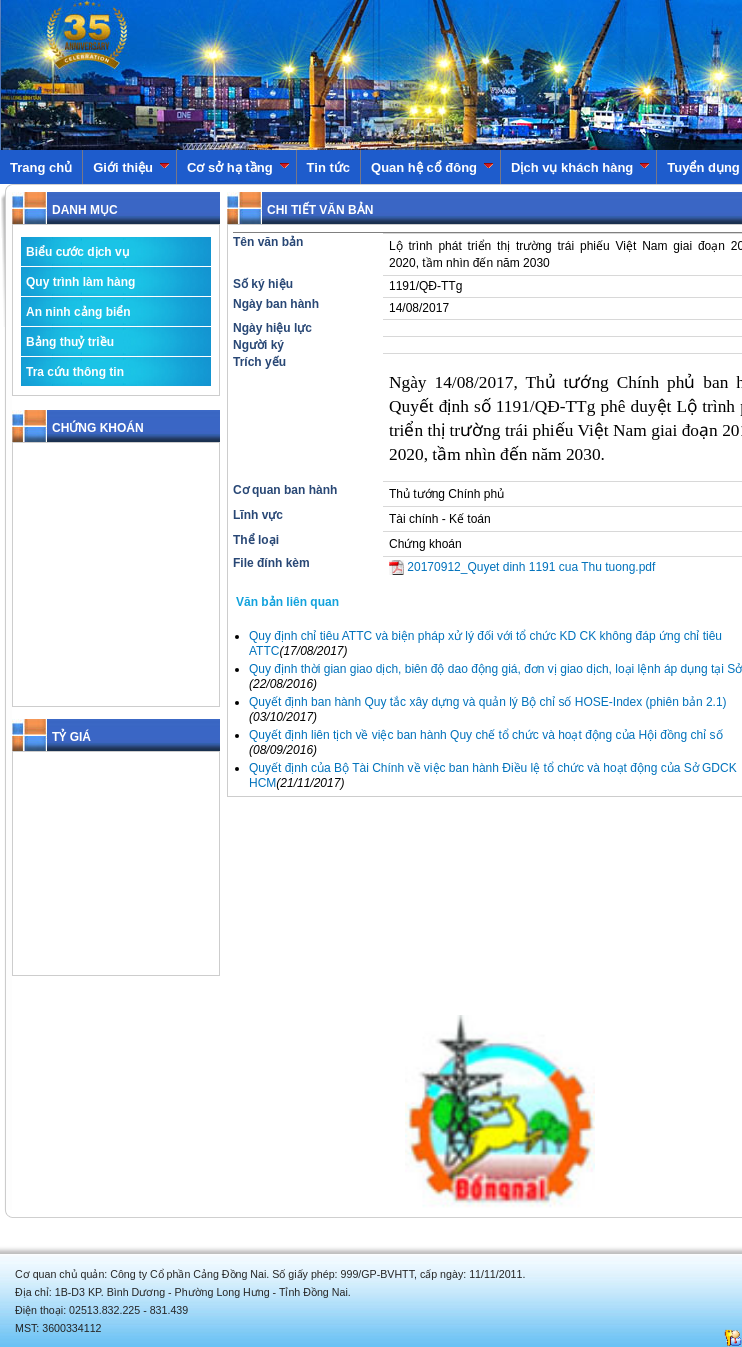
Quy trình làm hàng (80, 282)
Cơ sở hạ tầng (238, 167)
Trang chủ (41, 167)
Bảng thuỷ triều (70, 342)
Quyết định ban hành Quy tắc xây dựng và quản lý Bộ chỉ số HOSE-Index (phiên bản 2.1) (488, 702)
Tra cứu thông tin (75, 372)
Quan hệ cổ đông (432, 167)
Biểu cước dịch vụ (77, 252)
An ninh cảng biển (78, 312)
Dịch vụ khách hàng (580, 167)
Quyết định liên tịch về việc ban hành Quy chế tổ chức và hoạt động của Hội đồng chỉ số (486, 735)
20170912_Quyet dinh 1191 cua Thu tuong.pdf (522, 567)
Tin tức (328, 167)
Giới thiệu (131, 167)
